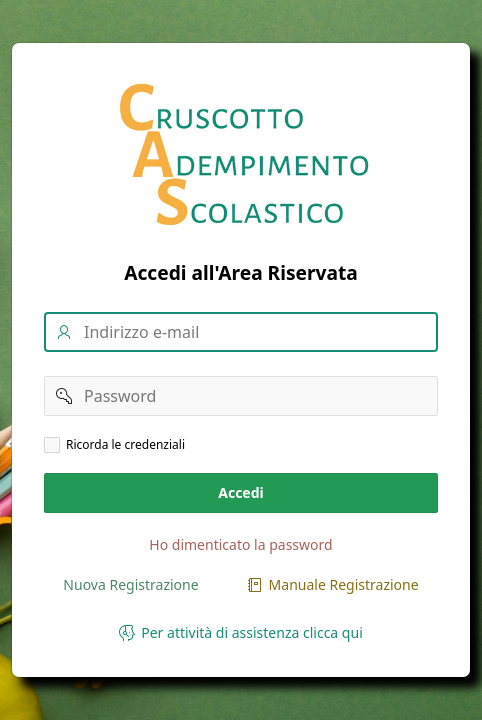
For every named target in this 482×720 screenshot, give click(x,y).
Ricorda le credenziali (125, 445)
